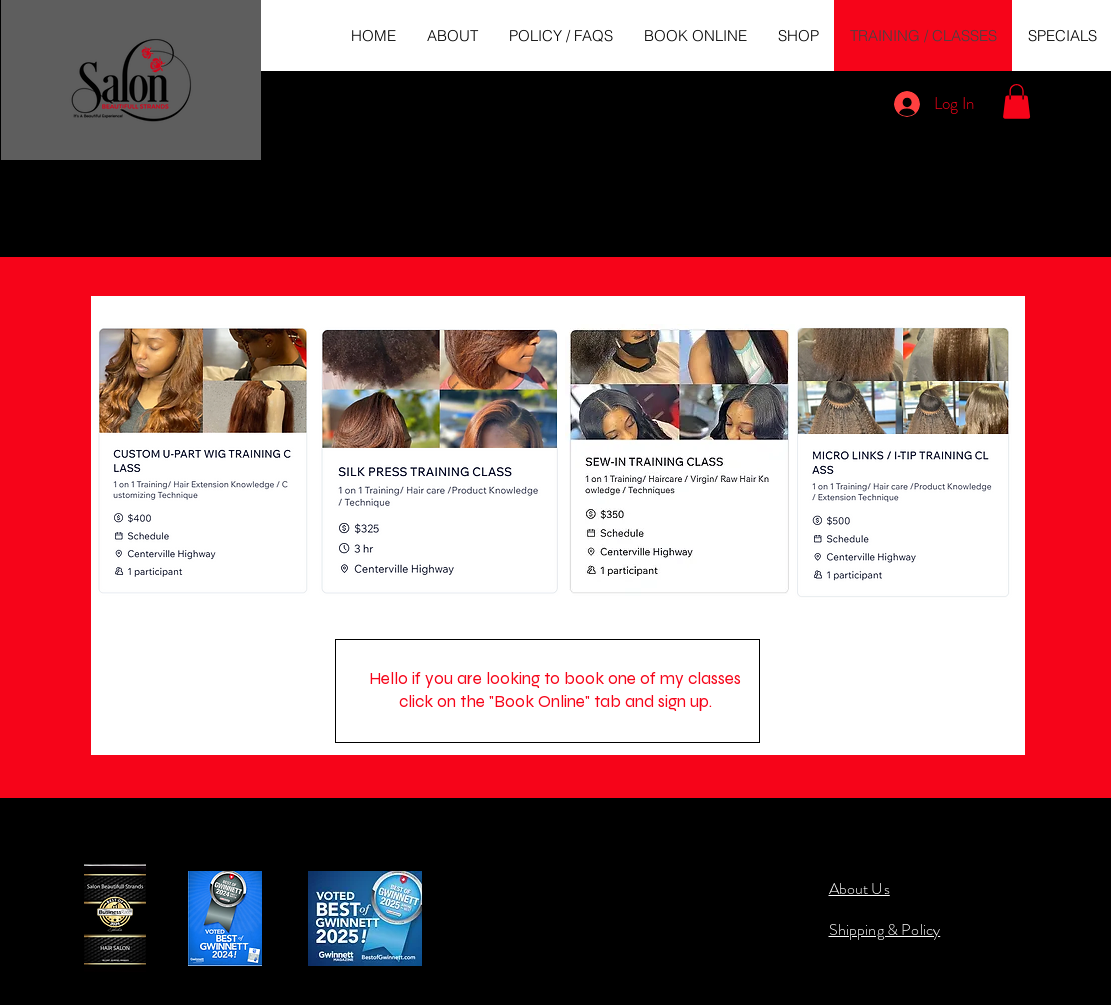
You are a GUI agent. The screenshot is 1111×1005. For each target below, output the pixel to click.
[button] (1016, 101)
